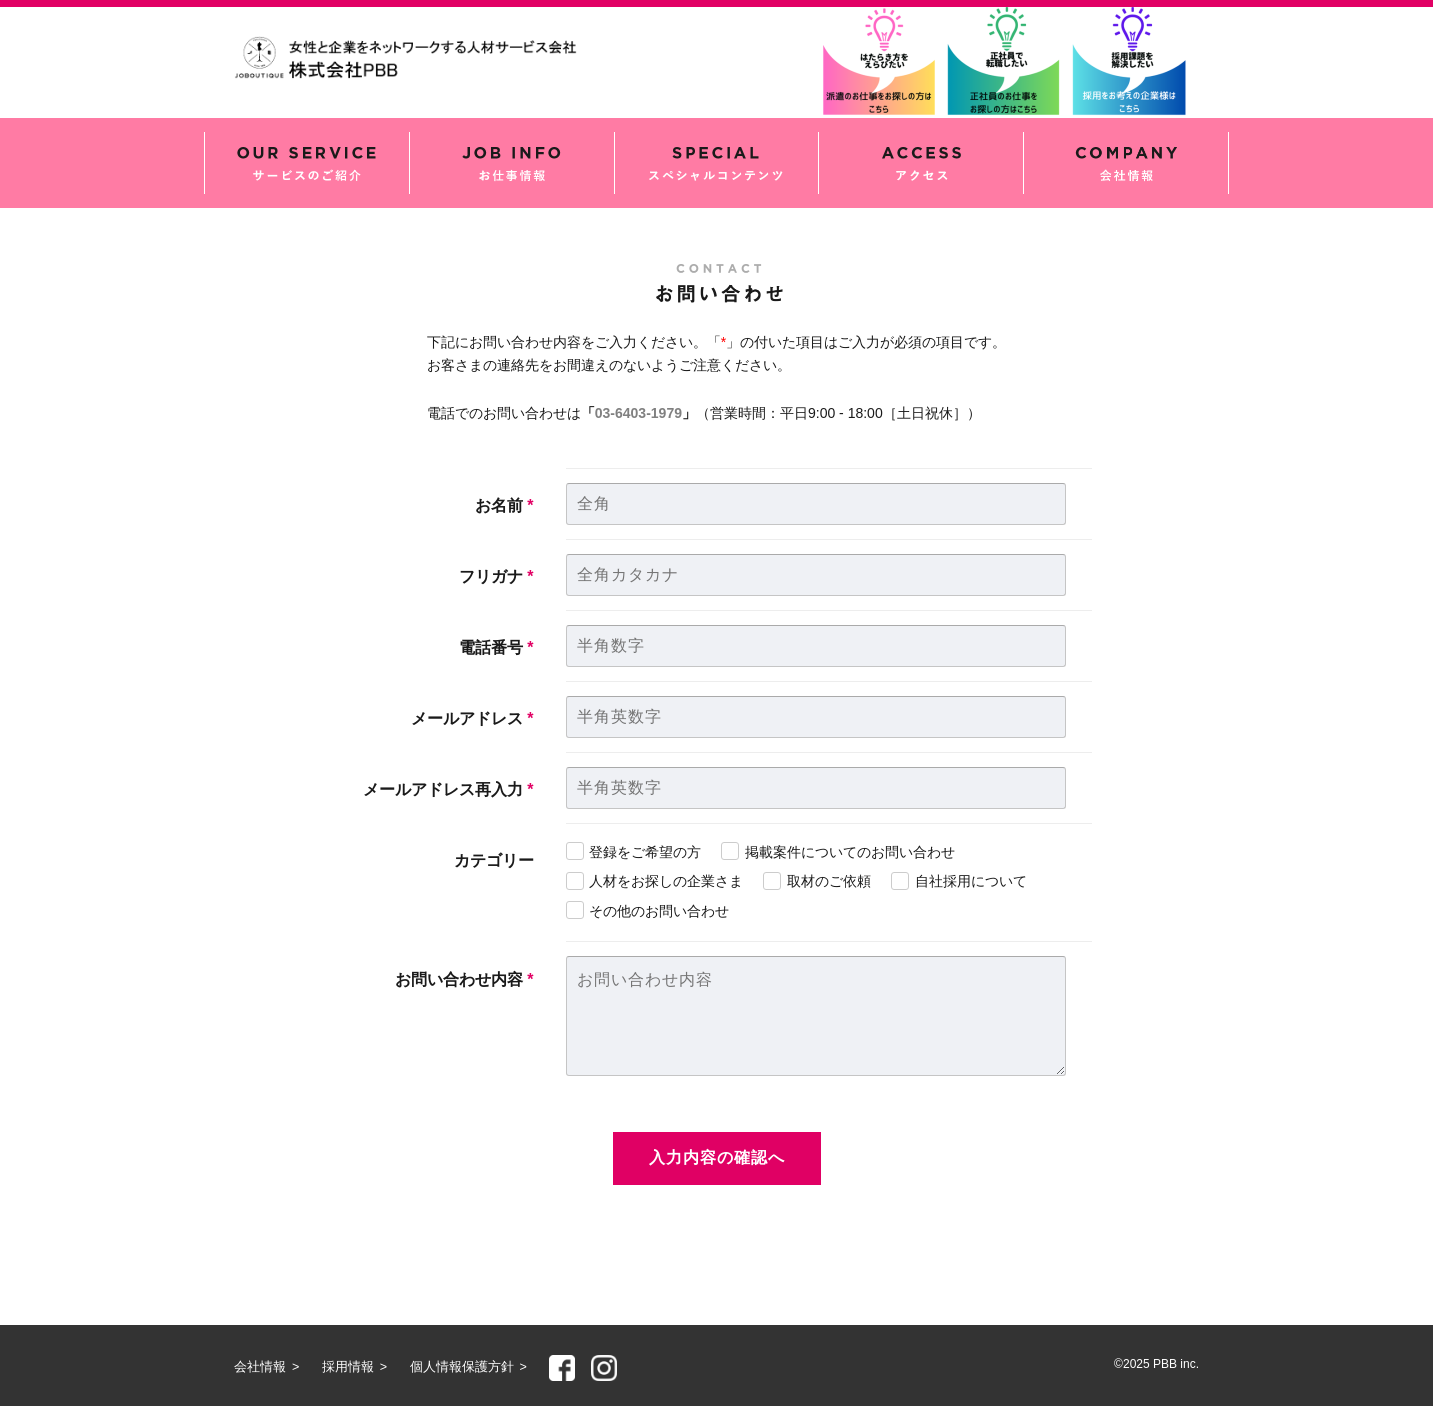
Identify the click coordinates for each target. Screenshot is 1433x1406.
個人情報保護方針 (462, 1367)
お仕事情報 (512, 163)
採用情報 (348, 1367)
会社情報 (1126, 163)
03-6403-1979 (638, 413)
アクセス (921, 163)
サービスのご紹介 (307, 163)
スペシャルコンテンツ (717, 163)
